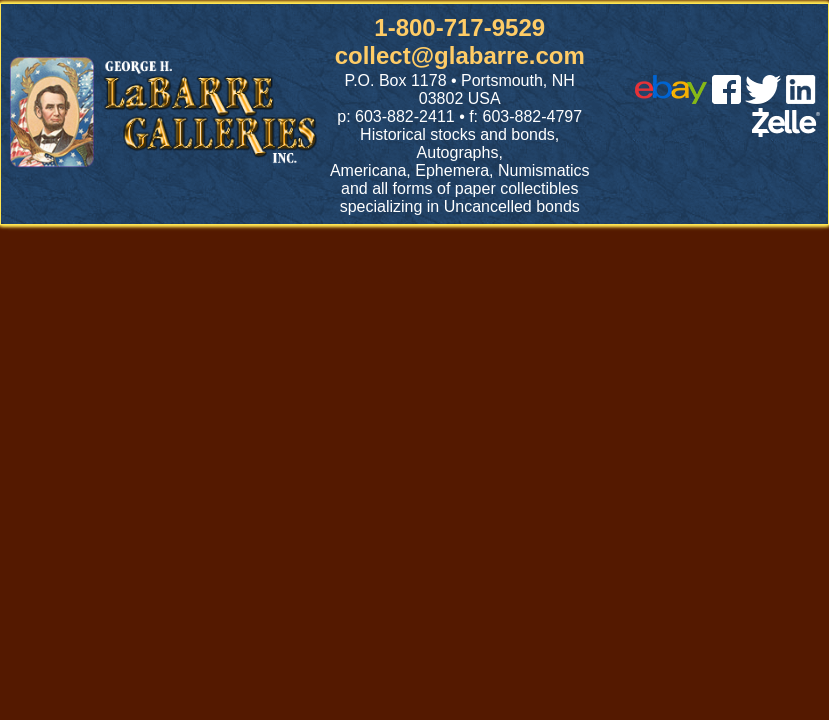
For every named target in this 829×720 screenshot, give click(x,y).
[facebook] (726, 98)
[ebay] (671, 98)
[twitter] (763, 98)
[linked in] (801, 98)
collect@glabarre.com (460, 55)
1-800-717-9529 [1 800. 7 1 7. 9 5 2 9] (459, 27)
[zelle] (786, 131)
